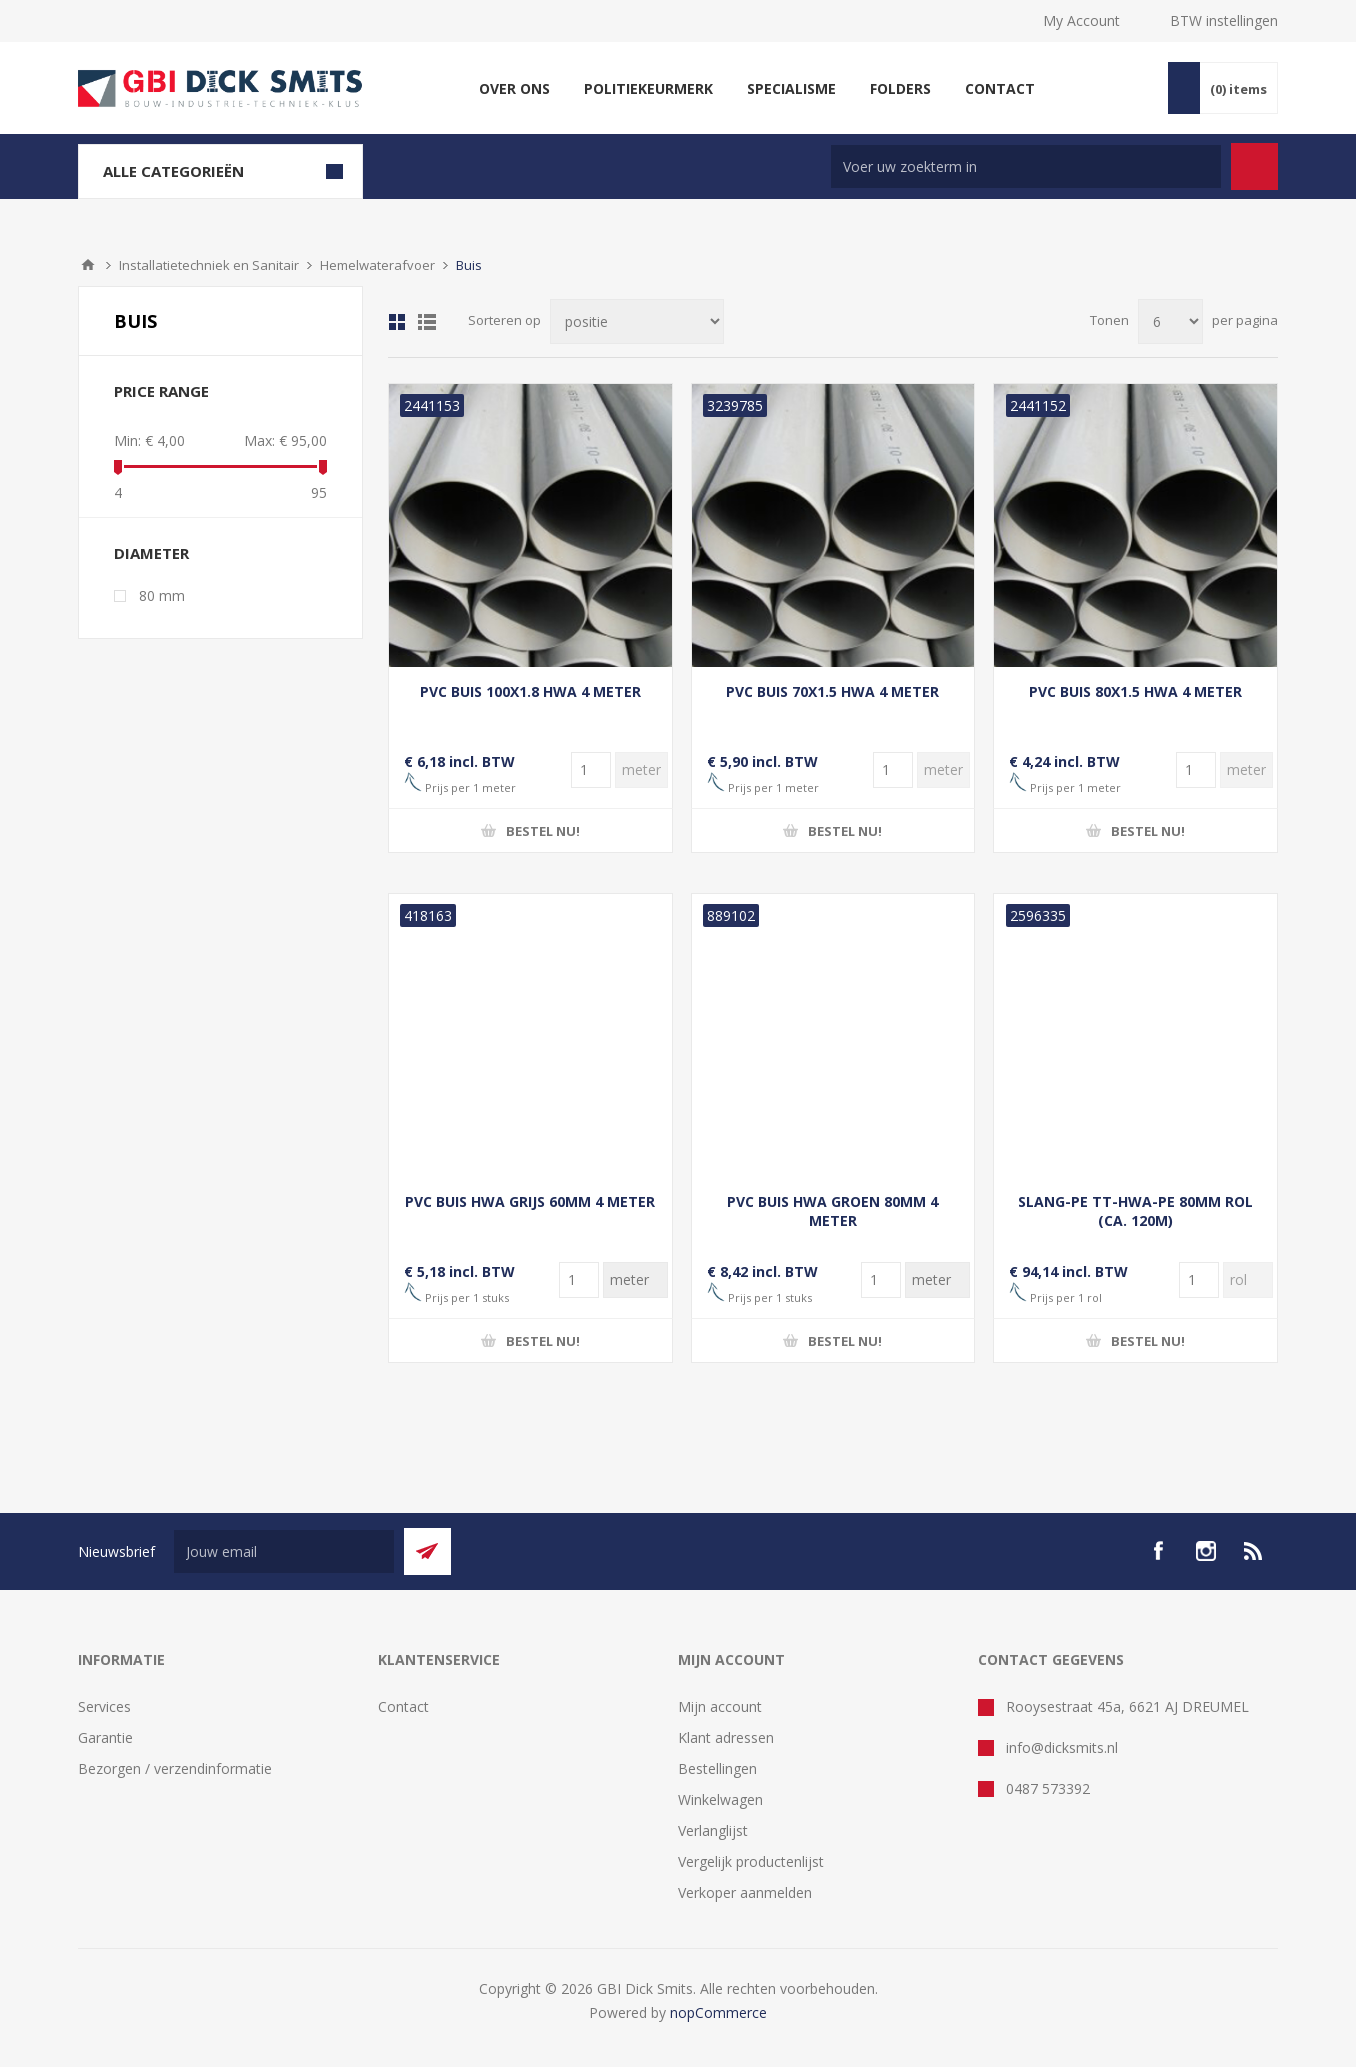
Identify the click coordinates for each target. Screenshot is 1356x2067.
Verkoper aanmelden (745, 1892)
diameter (151, 553)
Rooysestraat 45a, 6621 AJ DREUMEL (1127, 1706)
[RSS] (1254, 1551)
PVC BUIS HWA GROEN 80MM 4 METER (832, 1211)
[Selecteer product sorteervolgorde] (637, 321)
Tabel (397, 322)
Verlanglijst (713, 1830)
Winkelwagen (720, 1799)
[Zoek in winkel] (1026, 166)
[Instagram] (1206, 1551)
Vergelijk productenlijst (751, 1861)
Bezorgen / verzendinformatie (175, 1768)
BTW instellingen (1224, 20)
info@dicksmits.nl (1062, 1747)
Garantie (105, 1737)
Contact (403, 1706)
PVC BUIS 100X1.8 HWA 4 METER (530, 691)
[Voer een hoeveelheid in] (591, 770)
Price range (161, 391)
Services (104, 1706)
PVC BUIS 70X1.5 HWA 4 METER (832, 691)
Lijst (427, 322)
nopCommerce (718, 2012)
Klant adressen (726, 1737)
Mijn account (720, 1706)
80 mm (162, 595)
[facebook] (1158, 1551)
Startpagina (88, 265)
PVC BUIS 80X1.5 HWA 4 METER (1135, 691)
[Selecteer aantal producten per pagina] (1170, 321)
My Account (1081, 20)
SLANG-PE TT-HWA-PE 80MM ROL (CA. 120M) (1135, 1211)
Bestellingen (717, 1768)
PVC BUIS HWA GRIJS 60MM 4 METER (530, 1201)
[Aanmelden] (284, 1551)
